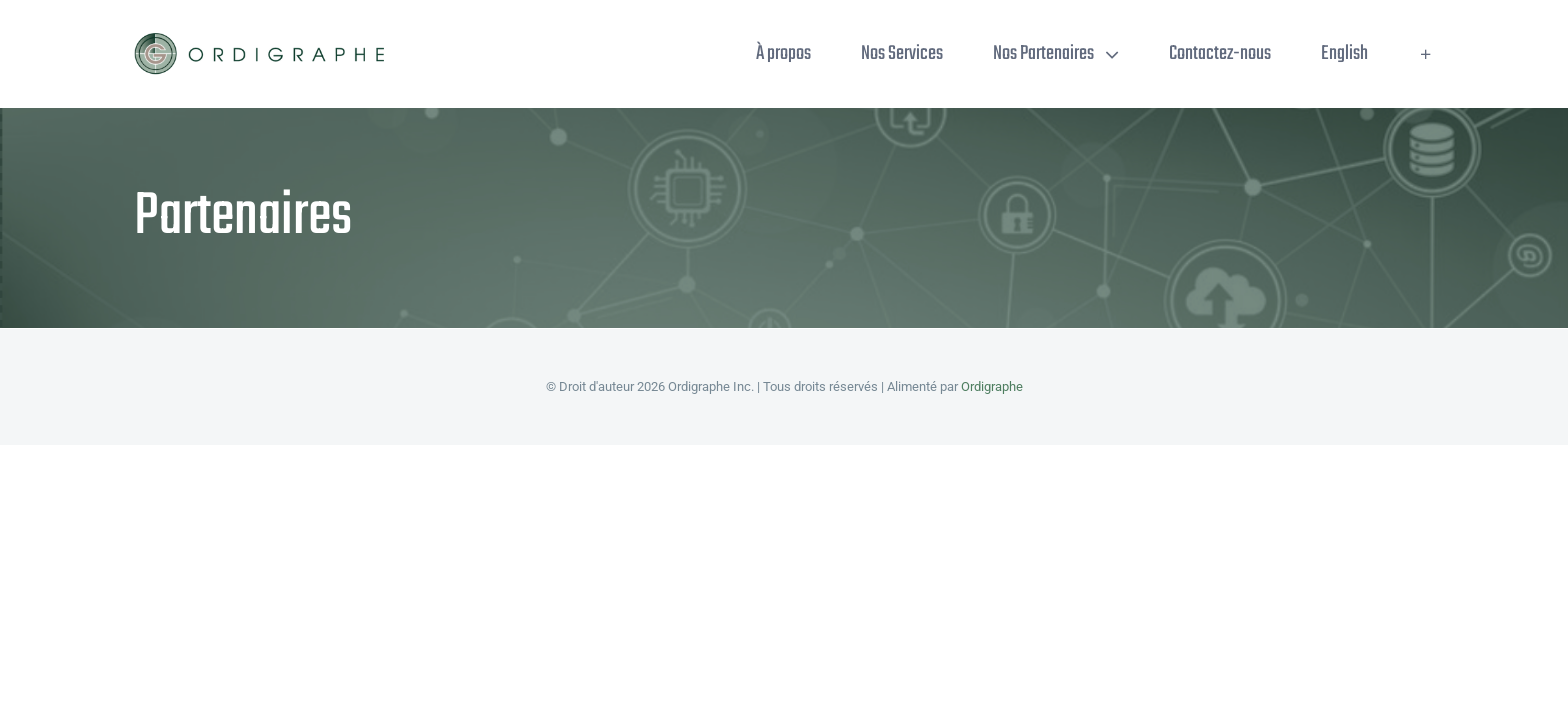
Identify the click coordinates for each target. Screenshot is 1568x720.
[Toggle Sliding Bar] (1426, 54)
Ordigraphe (992, 386)
